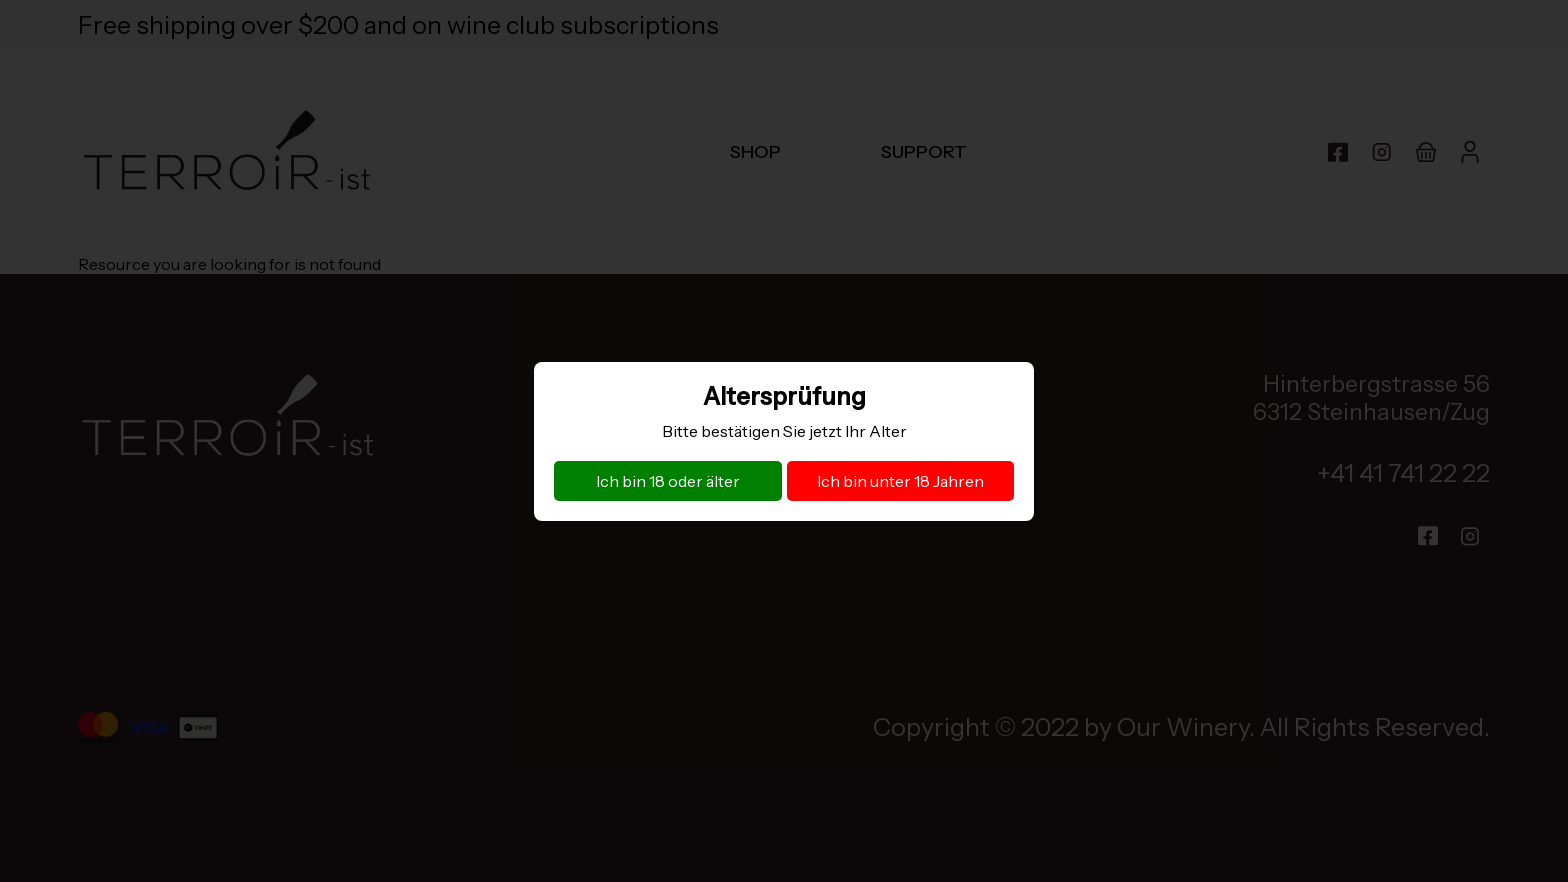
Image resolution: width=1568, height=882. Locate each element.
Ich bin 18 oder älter (668, 481)
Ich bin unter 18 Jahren (900, 481)
